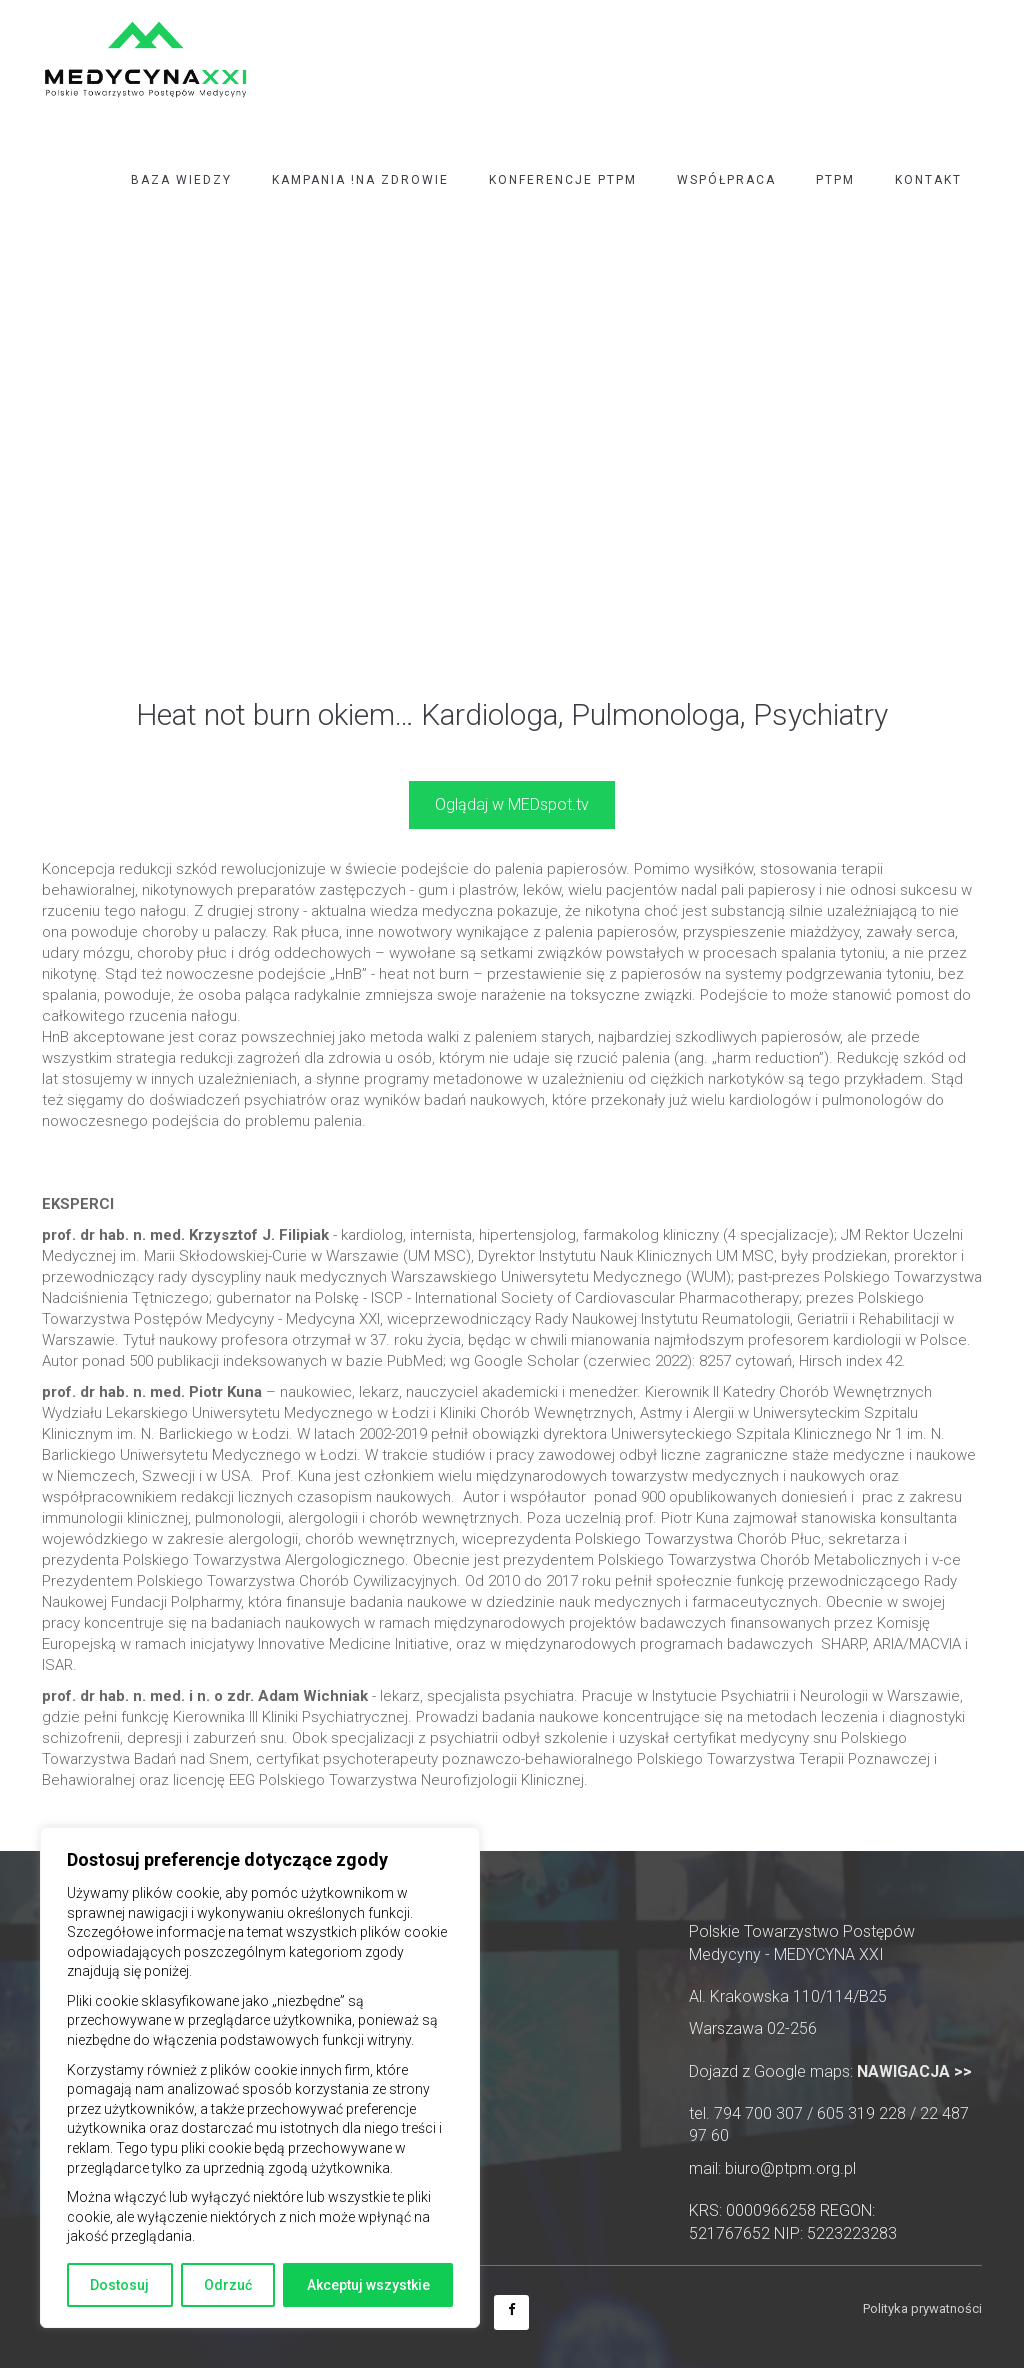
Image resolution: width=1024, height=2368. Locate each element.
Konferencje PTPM (563, 180)
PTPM (835, 180)
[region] (260, 2077)
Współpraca (726, 180)
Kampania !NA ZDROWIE (360, 180)
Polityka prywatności (922, 2308)
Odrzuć (228, 2285)
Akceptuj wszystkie (368, 2285)
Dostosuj (119, 2285)
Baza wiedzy (181, 180)
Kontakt (928, 180)
